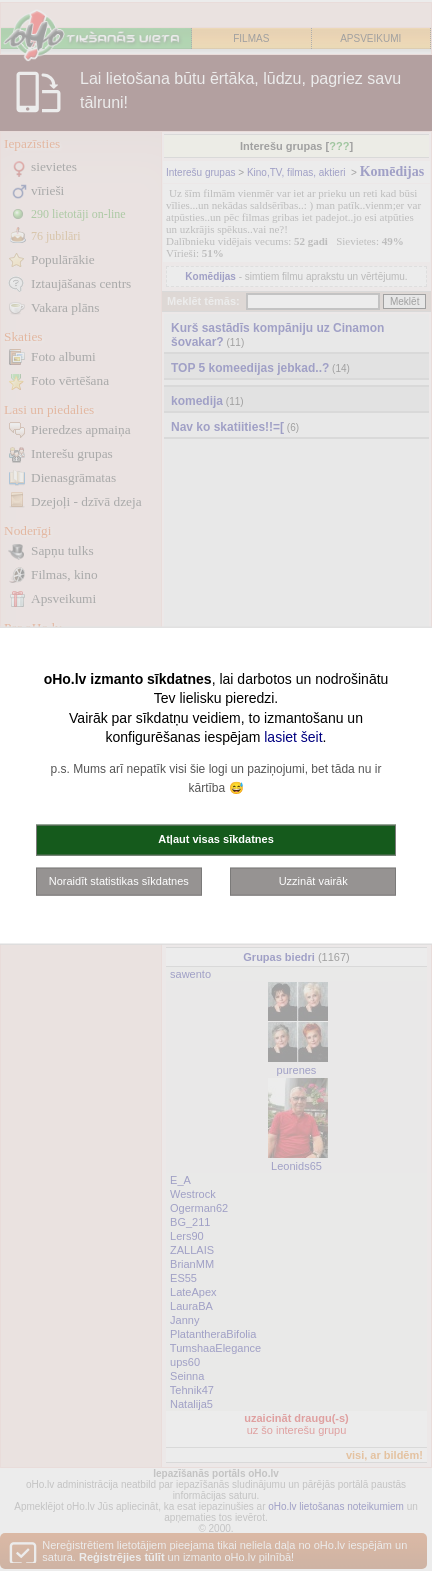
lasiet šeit (293, 737)
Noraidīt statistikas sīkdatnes (119, 880)
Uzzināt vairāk (313, 880)
